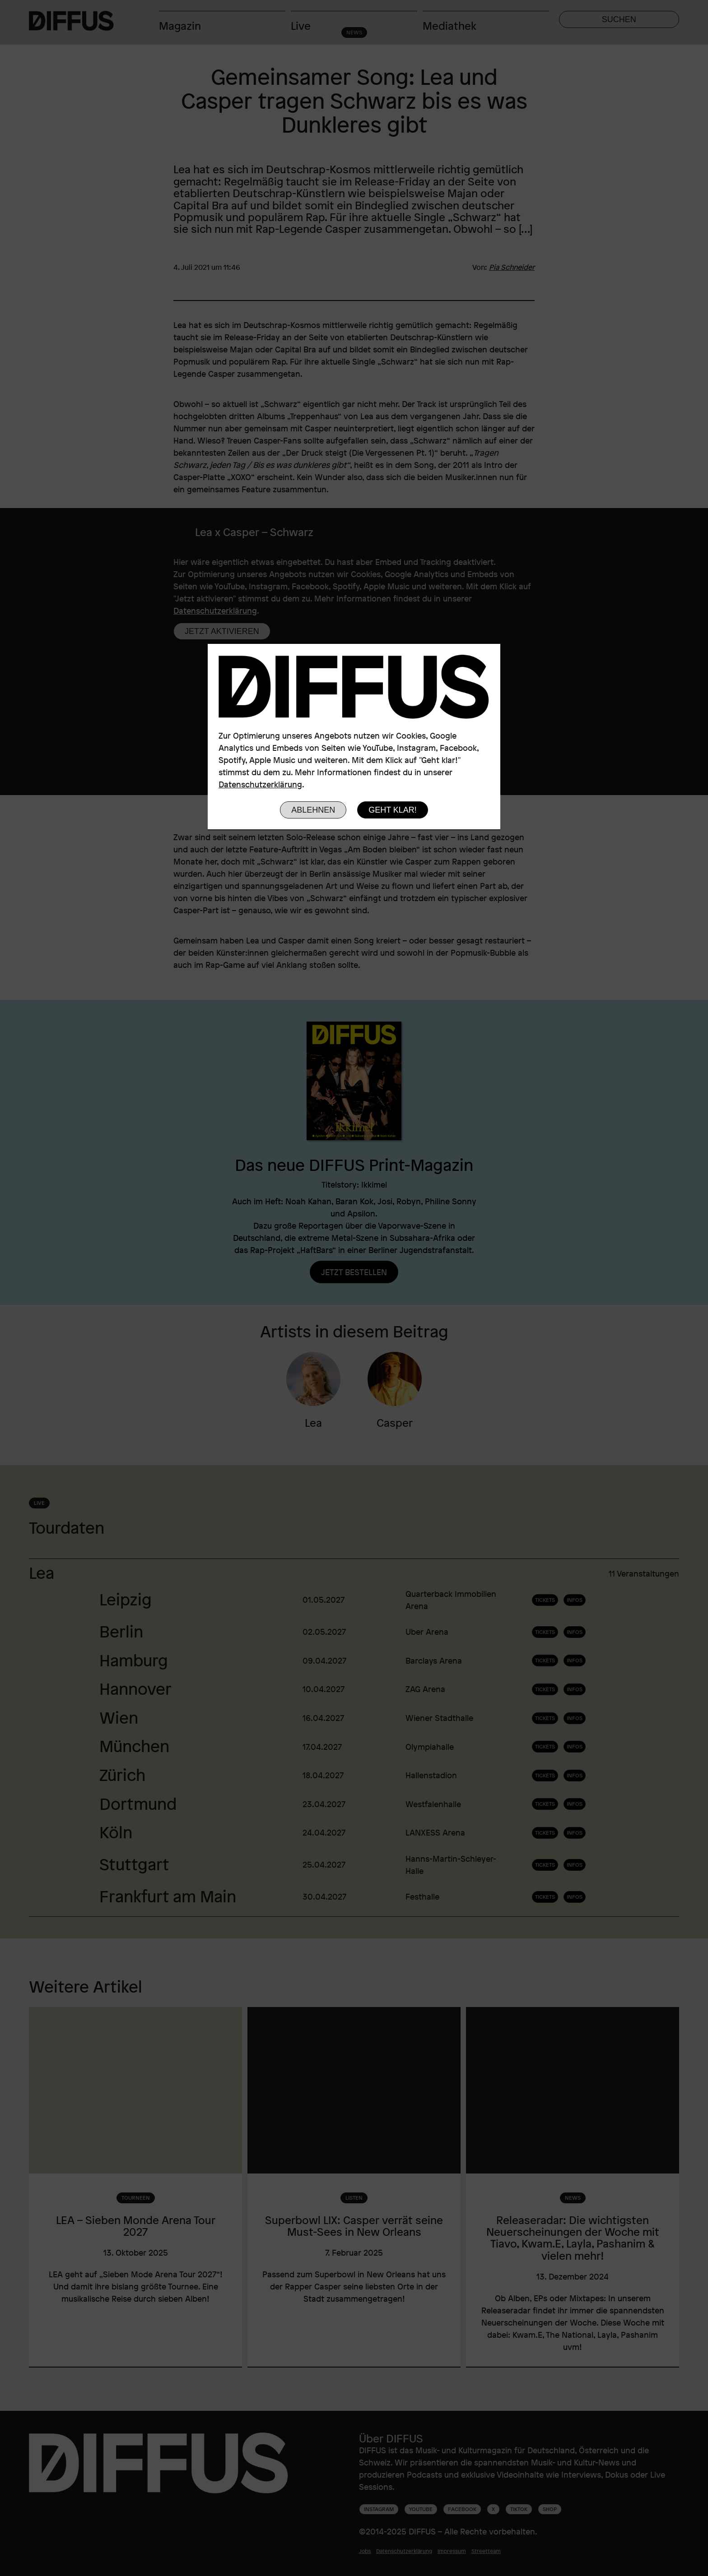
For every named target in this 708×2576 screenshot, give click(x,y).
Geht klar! (392, 809)
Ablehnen (313, 809)
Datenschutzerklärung (260, 784)
